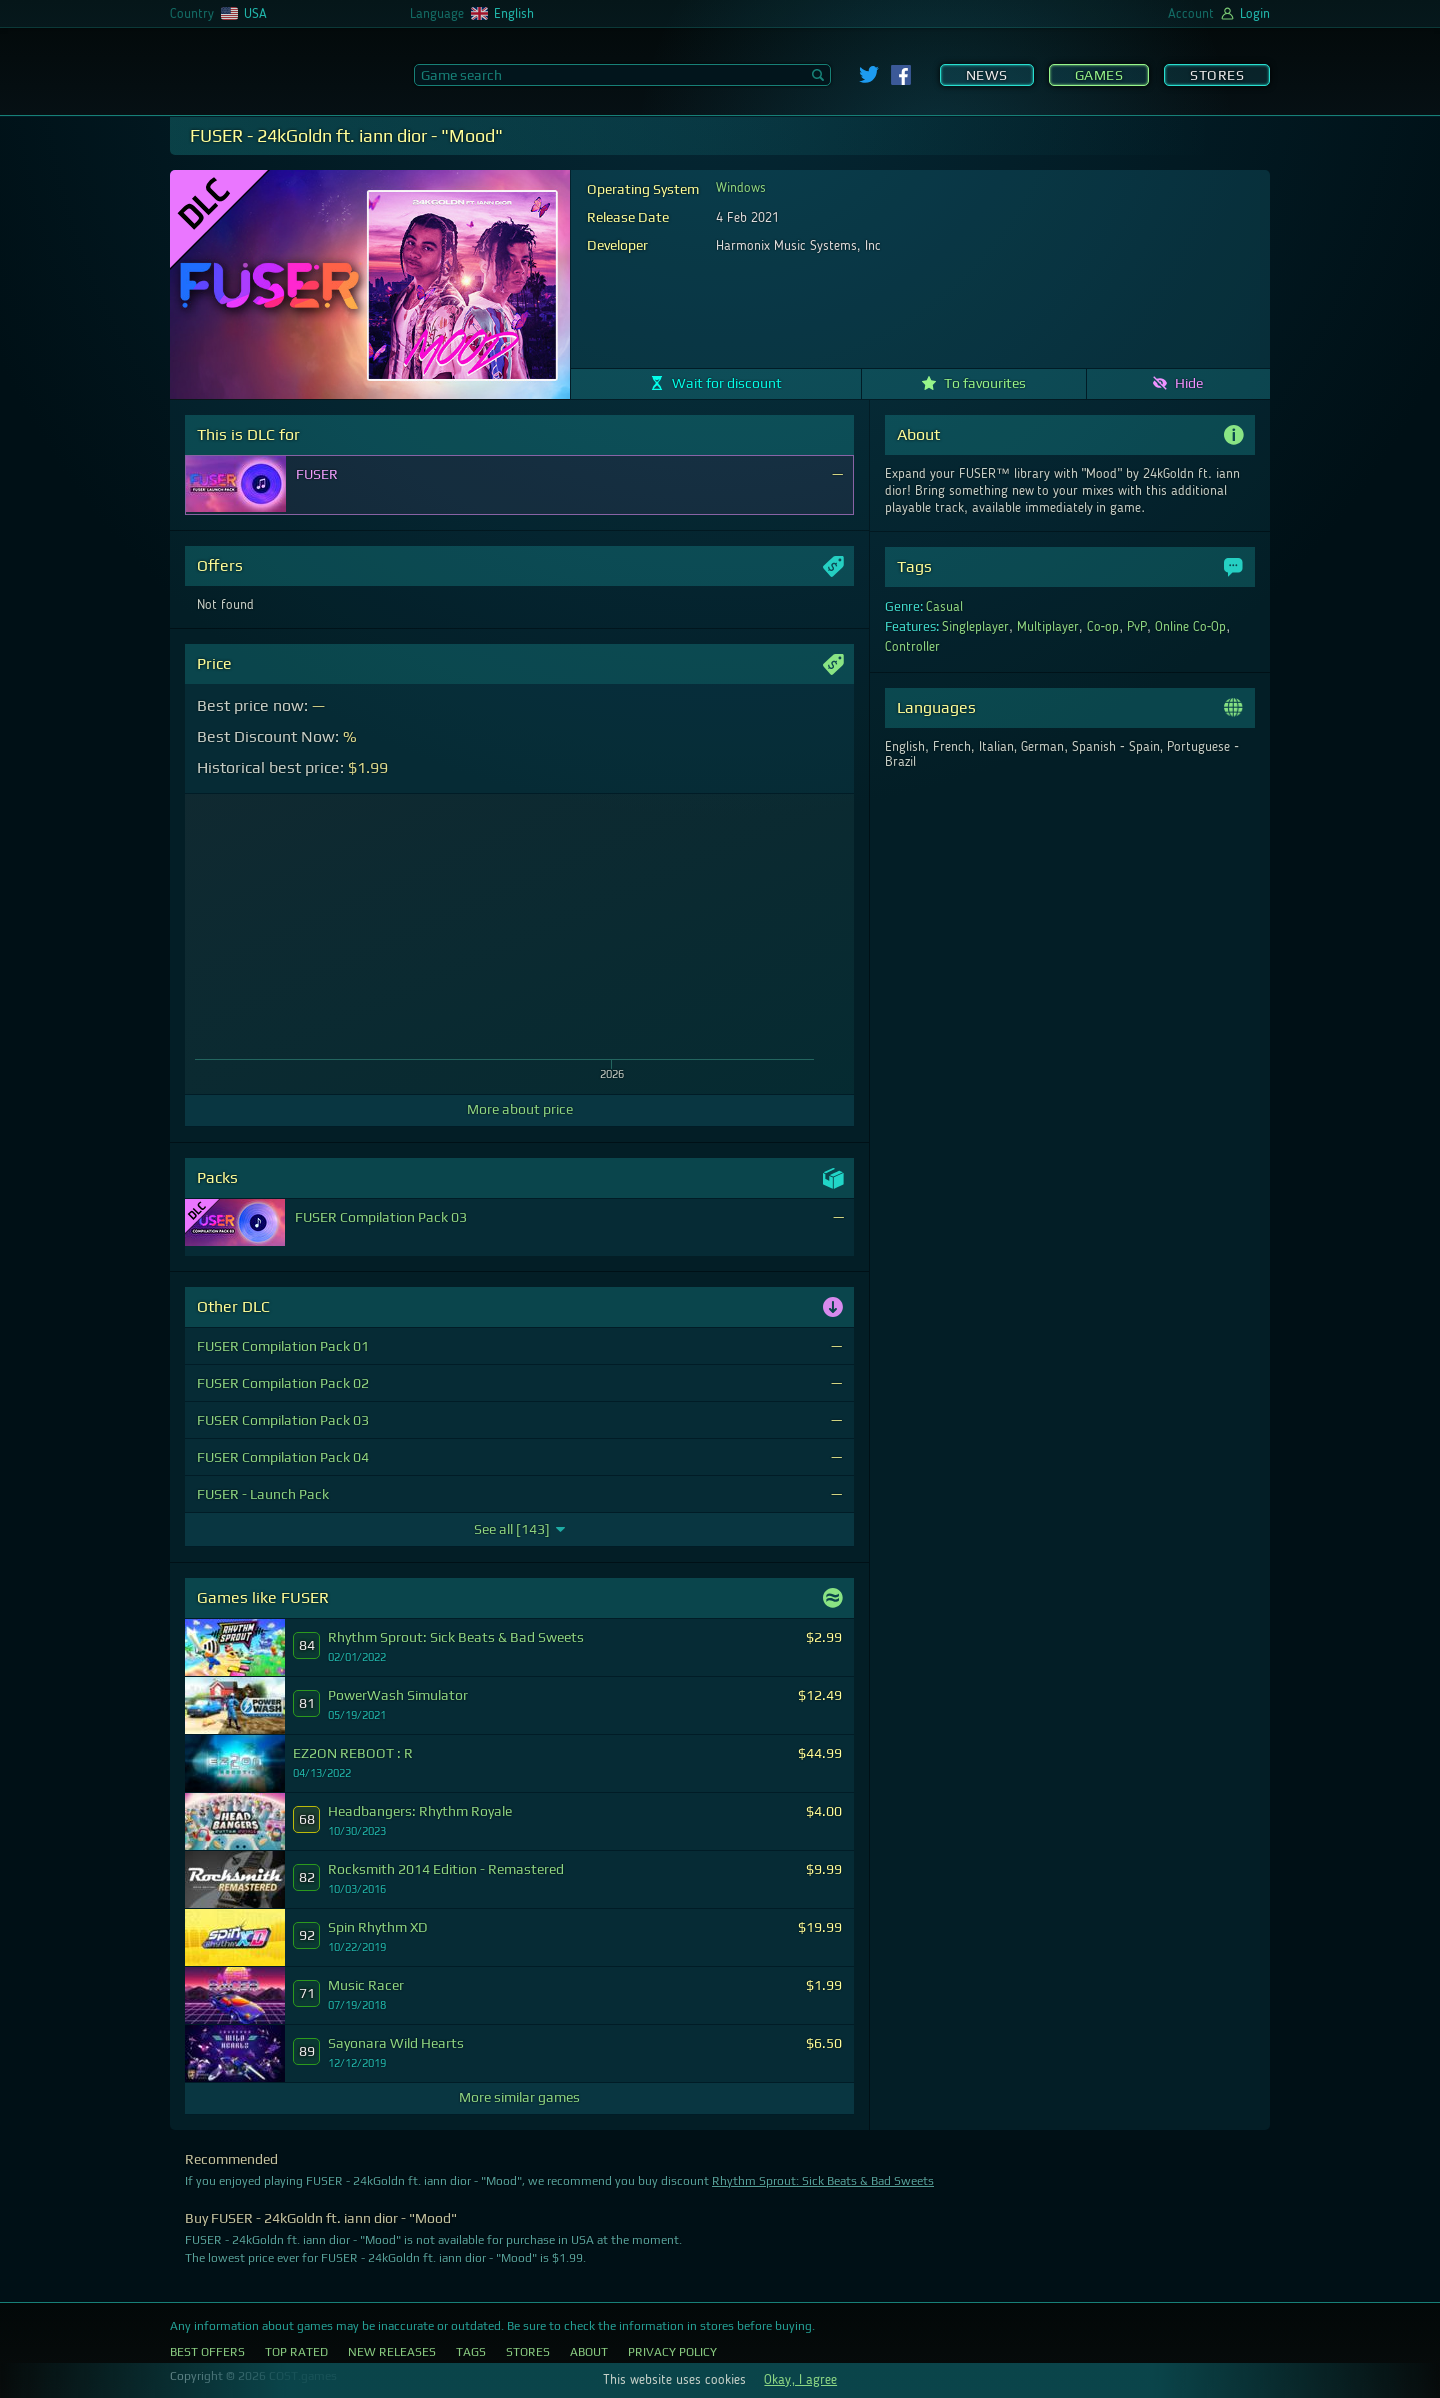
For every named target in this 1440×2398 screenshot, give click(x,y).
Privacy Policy (672, 2352)
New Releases (392, 2352)
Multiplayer (1048, 627)
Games (1099, 75)
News (987, 75)
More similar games (519, 2097)
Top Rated (296, 2352)
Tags (471, 2352)
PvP (1137, 627)
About (589, 2352)
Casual (944, 607)
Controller (912, 647)
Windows (741, 188)
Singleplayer (975, 627)
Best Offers (207, 2352)
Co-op (1103, 627)
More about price (520, 1109)
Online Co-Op (1191, 627)
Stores (1217, 75)
